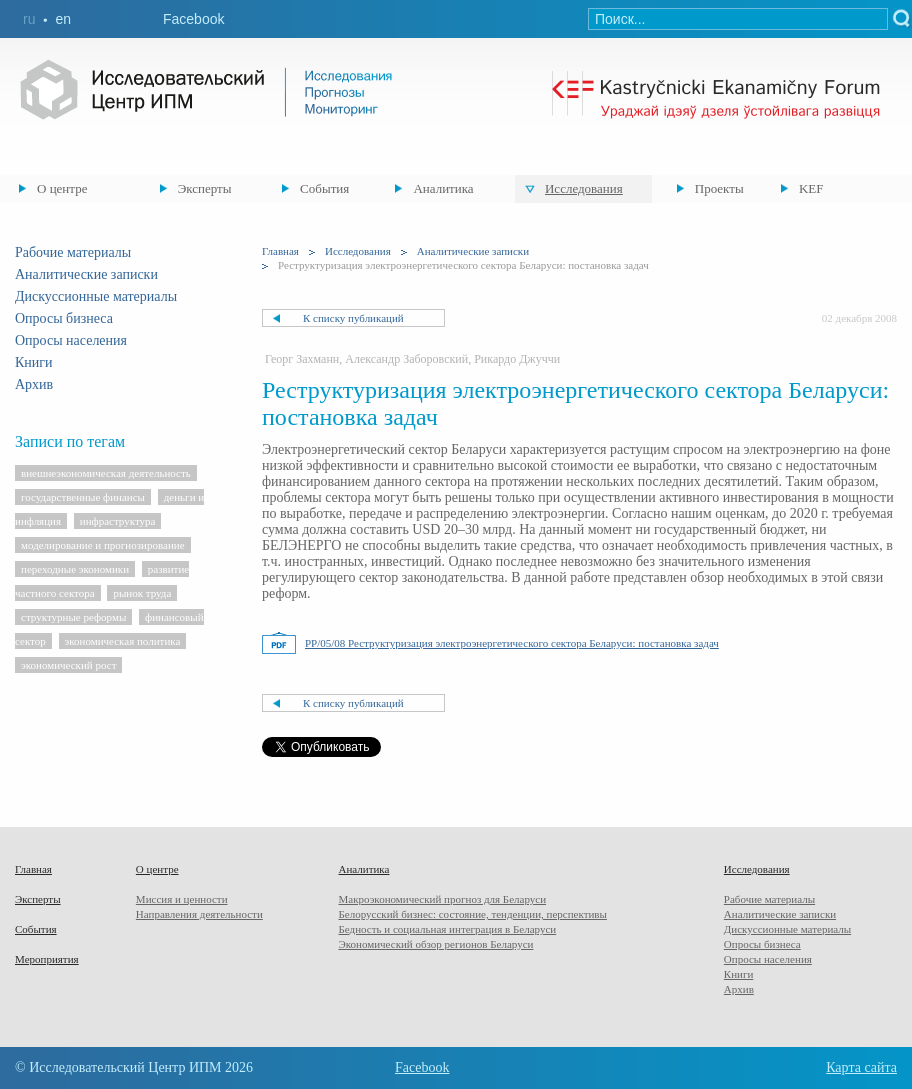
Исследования (584, 188)
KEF (811, 188)
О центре (62, 188)
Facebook (193, 19)
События (324, 188)
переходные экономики (75, 569)
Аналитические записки (86, 274)
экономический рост (68, 665)
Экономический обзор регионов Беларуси (435, 944)
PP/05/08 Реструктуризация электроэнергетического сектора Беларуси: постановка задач (512, 643)
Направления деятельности (199, 914)
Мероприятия (47, 959)
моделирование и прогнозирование (103, 545)
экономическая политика (123, 641)
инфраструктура (118, 521)
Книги (34, 362)
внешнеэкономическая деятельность (106, 473)
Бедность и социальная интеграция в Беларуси (447, 929)
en (63, 19)
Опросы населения (71, 340)
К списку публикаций (353, 318)
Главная (280, 251)
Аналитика (443, 188)
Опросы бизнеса (64, 318)
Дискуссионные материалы (96, 296)
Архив (34, 384)
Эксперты (205, 188)
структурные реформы (73, 617)
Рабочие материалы (73, 252)
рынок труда (142, 593)
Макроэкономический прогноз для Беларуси (442, 899)
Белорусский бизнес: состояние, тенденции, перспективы (472, 914)
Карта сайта (861, 1067)
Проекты (719, 188)
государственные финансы (83, 497)
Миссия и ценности (182, 899)
